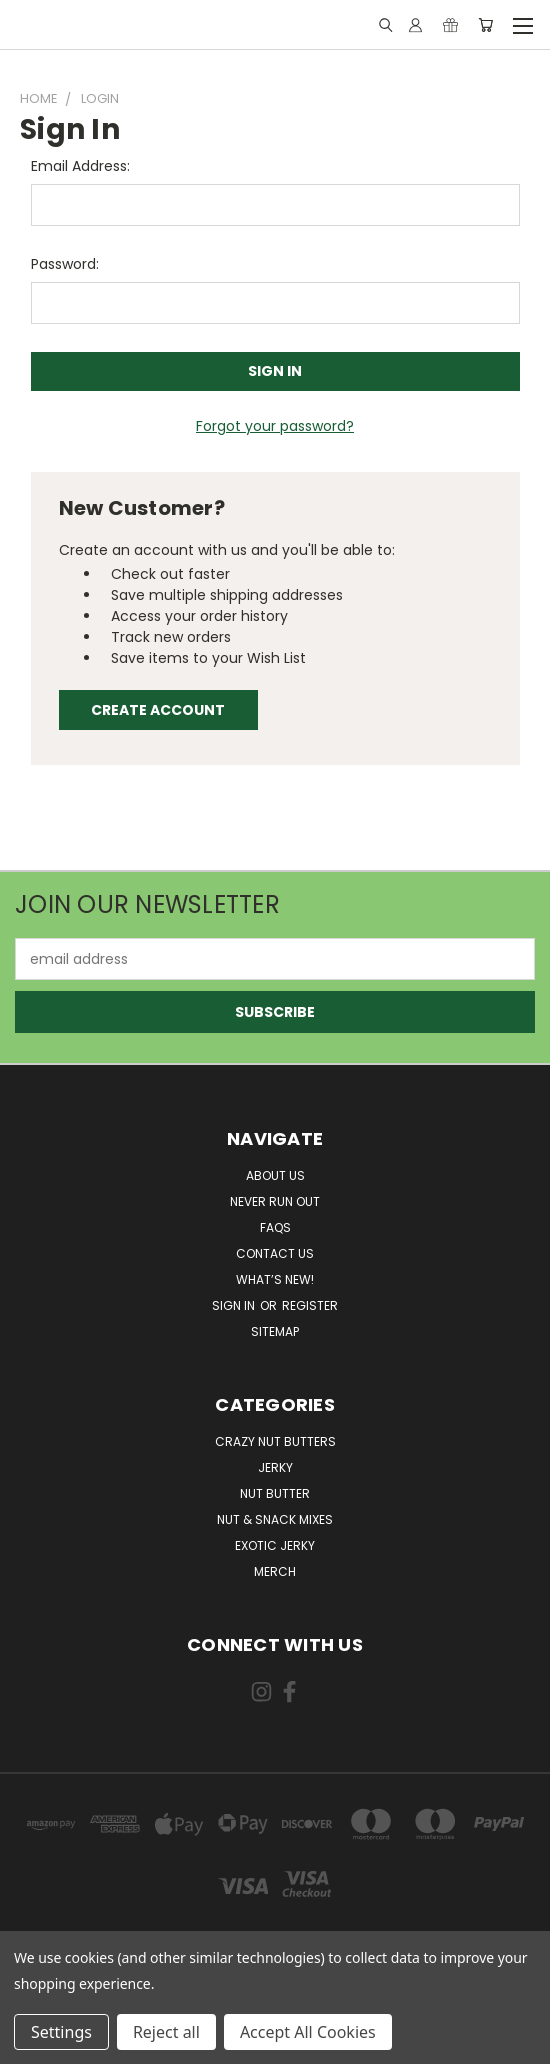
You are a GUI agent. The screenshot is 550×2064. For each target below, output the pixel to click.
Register (310, 1305)
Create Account (158, 710)
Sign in (235, 1305)
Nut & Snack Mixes (275, 1519)
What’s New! (275, 1279)
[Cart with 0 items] (485, 25)
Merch (275, 1571)
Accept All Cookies (308, 2032)
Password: (65, 264)
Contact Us (275, 1253)
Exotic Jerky (275, 1545)
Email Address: (80, 166)
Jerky (275, 1467)
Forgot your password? (275, 426)
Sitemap (275, 1331)
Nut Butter (275, 1493)
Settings (61, 2032)
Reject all (166, 2032)
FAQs (275, 1227)
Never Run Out (275, 1201)
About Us (275, 1175)
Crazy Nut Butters (275, 1441)
